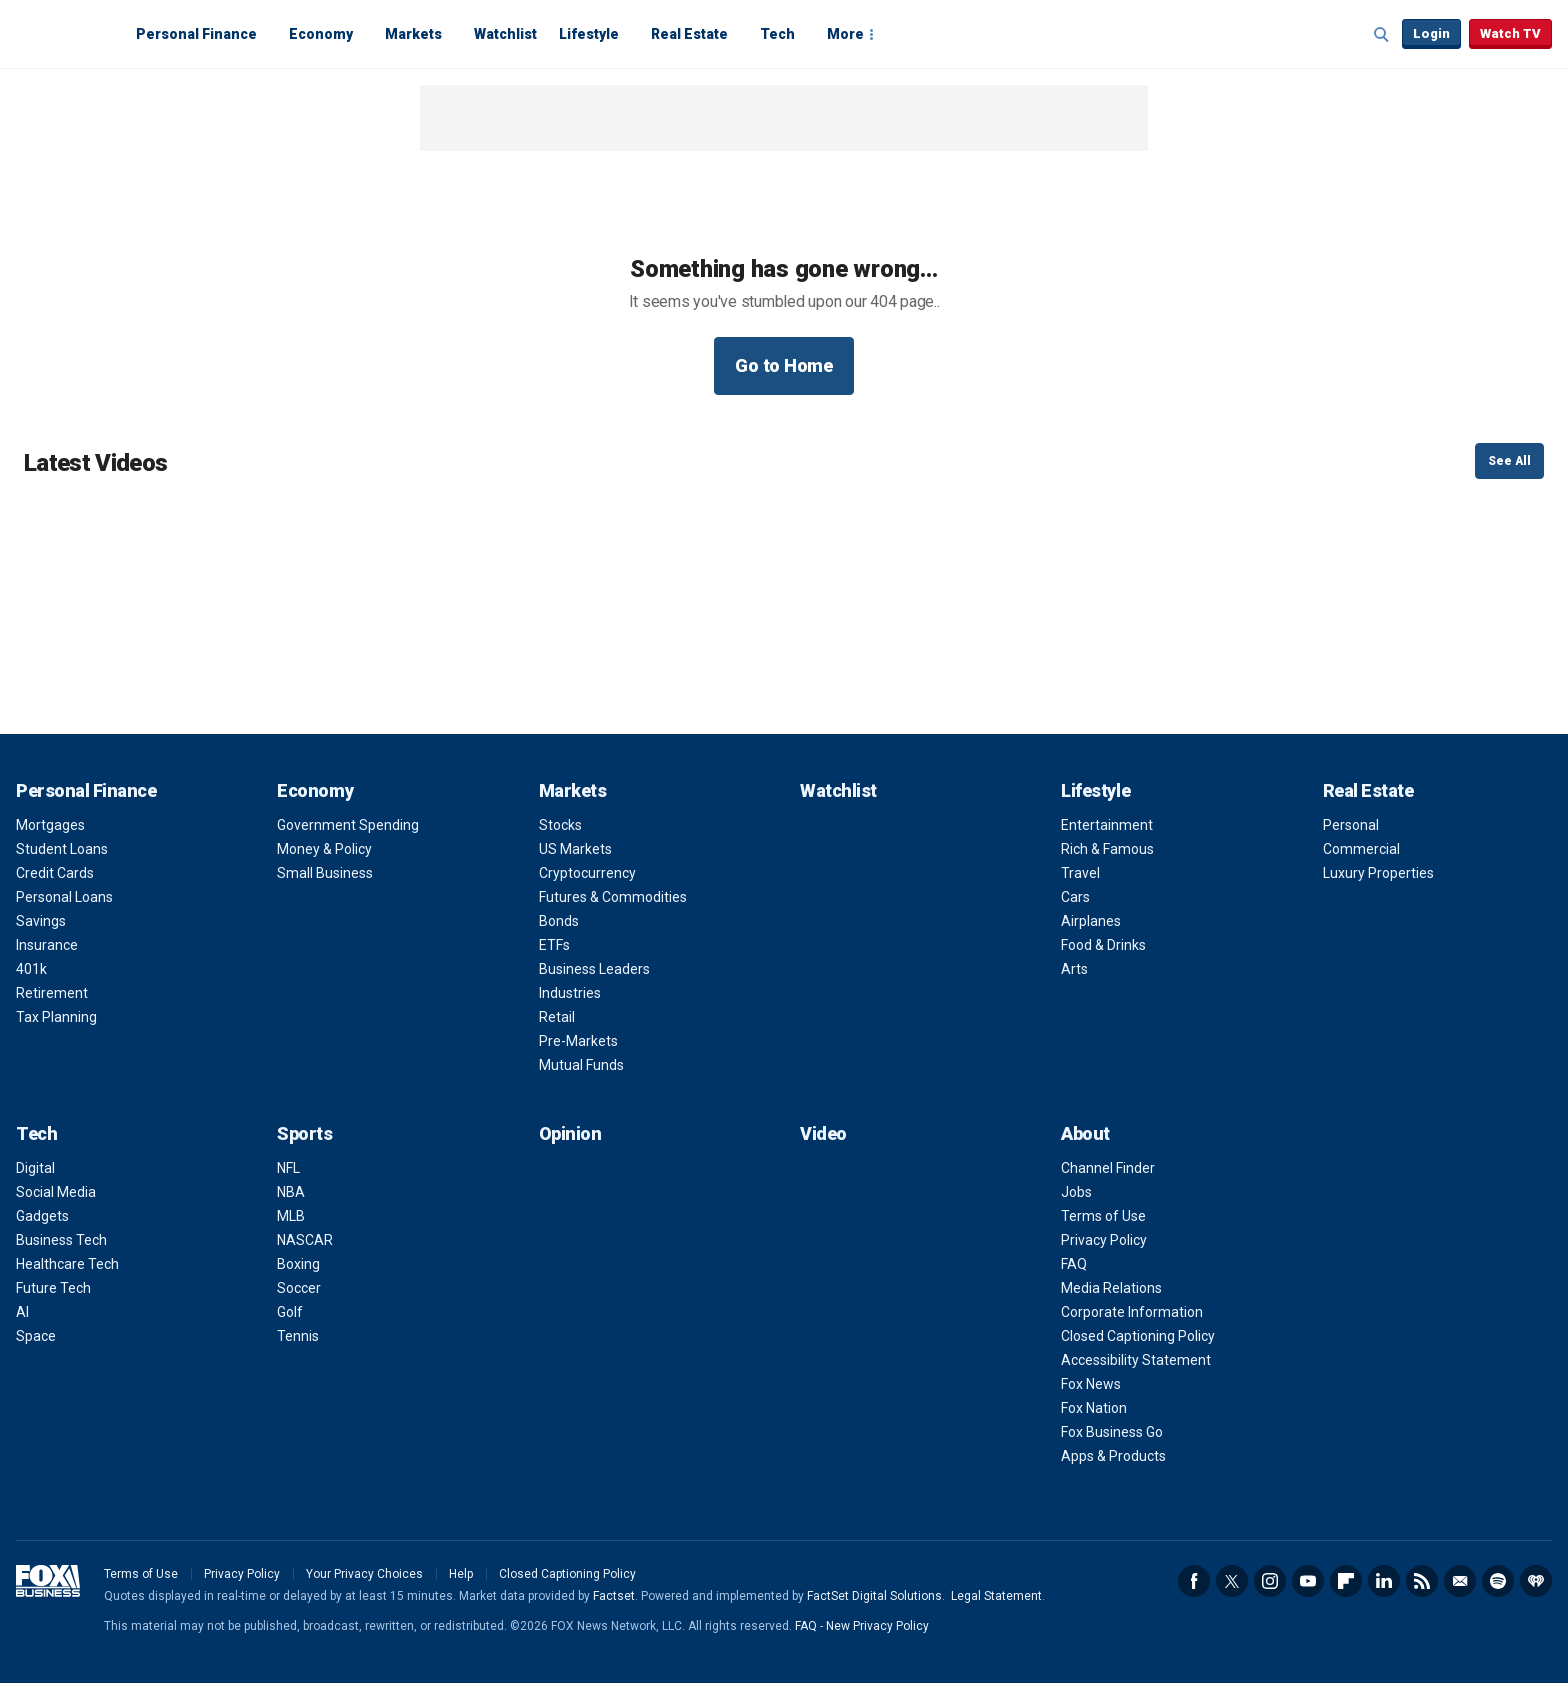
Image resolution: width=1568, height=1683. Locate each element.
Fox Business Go (1112, 1432)
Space (36, 1336)
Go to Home (784, 365)
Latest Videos (95, 463)
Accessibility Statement (1136, 1360)
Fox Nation (1094, 1408)
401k (31, 969)
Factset (614, 1596)
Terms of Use (1103, 1216)
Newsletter (1460, 1581)
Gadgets (42, 1216)
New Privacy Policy (877, 1626)
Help (461, 1574)
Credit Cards (55, 873)
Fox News (1091, 1384)
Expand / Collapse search (1382, 35)
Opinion (570, 1133)
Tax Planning (56, 1017)
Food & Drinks (1103, 945)
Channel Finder (1108, 1168)
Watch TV (1510, 33)
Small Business (325, 873)
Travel (1080, 873)
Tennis (298, 1336)
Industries (570, 993)
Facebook (1194, 1581)
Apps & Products (1113, 1456)
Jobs (1076, 1192)
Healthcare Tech (67, 1264)
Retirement (52, 993)
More (845, 34)
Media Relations (1111, 1288)
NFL (288, 1168)
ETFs (554, 945)
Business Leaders (594, 969)
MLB (291, 1216)
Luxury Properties (1378, 873)
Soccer (299, 1288)
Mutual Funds (581, 1065)
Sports (304, 1133)
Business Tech (61, 1240)
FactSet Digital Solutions (874, 1596)
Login (1431, 33)
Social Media (56, 1192)
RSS (1422, 1581)
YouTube (1308, 1581)
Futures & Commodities (613, 897)
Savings (41, 921)
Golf (290, 1312)
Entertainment (1107, 825)
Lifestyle (589, 34)
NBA (291, 1192)
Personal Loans (64, 897)
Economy (321, 34)
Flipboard (1346, 1581)
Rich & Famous (1107, 849)
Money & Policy (324, 849)
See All (1509, 461)
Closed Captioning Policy (1138, 1336)
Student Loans (62, 849)
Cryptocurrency (587, 873)
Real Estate (689, 34)
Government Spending (348, 825)
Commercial (1361, 849)
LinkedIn (1384, 1581)
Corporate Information (1132, 1312)
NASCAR (305, 1240)
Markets (413, 34)
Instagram (1270, 1581)
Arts (1074, 969)
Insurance (47, 945)
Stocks (560, 825)
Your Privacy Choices (364, 1574)
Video (823, 1133)
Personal (1351, 825)
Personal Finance (196, 34)
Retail (557, 1017)
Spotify (1498, 1581)
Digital (35, 1168)
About (1085, 1133)
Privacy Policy (1104, 1240)
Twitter (1232, 1581)
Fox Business (64, 33)
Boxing (298, 1264)
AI (22, 1312)
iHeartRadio (1536, 1581)
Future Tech (53, 1288)
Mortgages (50, 825)
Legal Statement (996, 1596)
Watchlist (505, 34)
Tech (777, 34)
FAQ (1074, 1264)
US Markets (575, 849)
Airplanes (1091, 921)
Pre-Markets (578, 1041)
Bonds (559, 921)
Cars (1075, 897)
